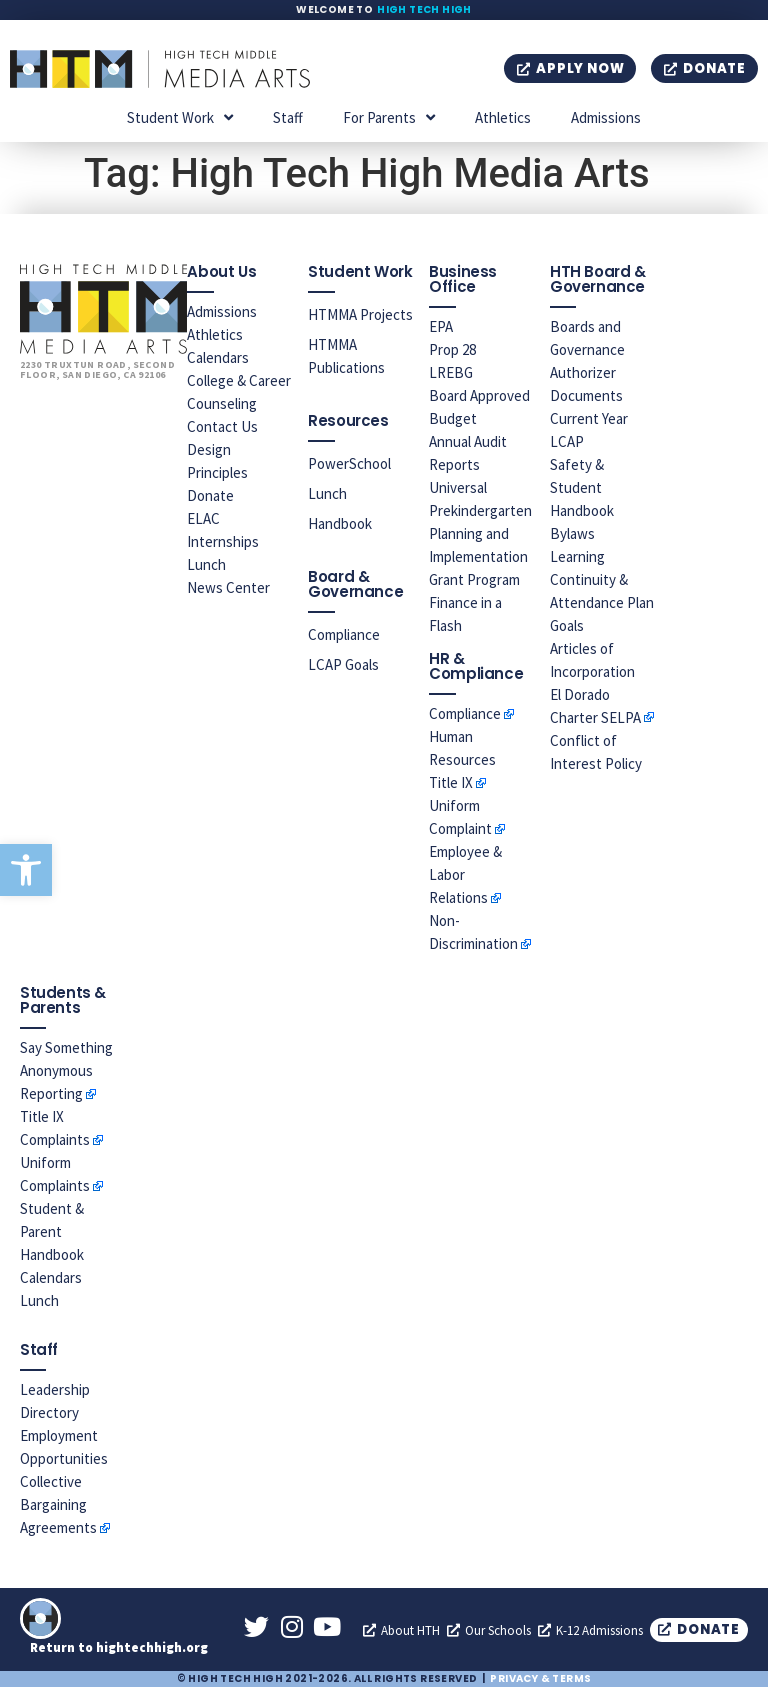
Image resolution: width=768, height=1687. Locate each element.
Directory (49, 1412)
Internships (223, 541)
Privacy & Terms (540, 1678)
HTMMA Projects (360, 314)
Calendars (218, 357)
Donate (210, 495)
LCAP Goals (343, 664)
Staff (288, 117)
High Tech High (424, 9)
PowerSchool (349, 463)
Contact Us (222, 426)
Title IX (451, 782)
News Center (228, 587)
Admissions (606, 117)
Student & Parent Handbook (52, 1231)
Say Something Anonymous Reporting (66, 1070)
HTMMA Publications (346, 356)
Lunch (206, 564)
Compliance (344, 634)
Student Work (180, 117)
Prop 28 (452, 349)
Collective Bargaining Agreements (58, 1504)
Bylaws (572, 533)
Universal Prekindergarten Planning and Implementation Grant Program (480, 533)
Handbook (340, 523)
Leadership (55, 1389)
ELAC (203, 518)
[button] (26, 870)
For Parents (389, 117)
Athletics (503, 117)
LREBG (451, 372)
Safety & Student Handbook (582, 487)
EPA (441, 326)
